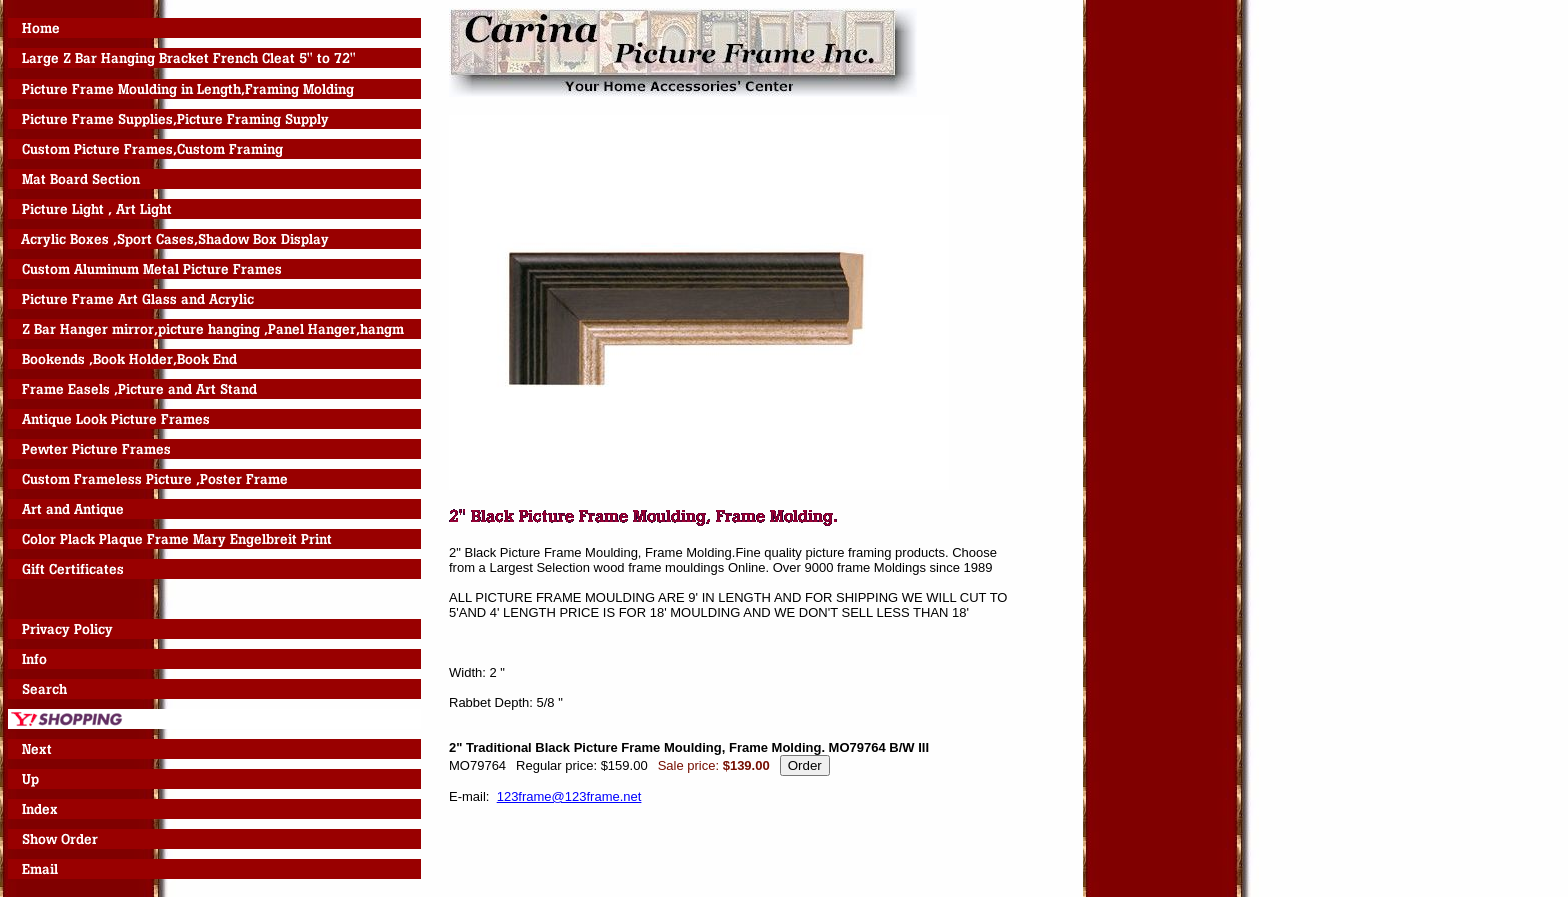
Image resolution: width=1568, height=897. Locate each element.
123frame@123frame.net (569, 796)
